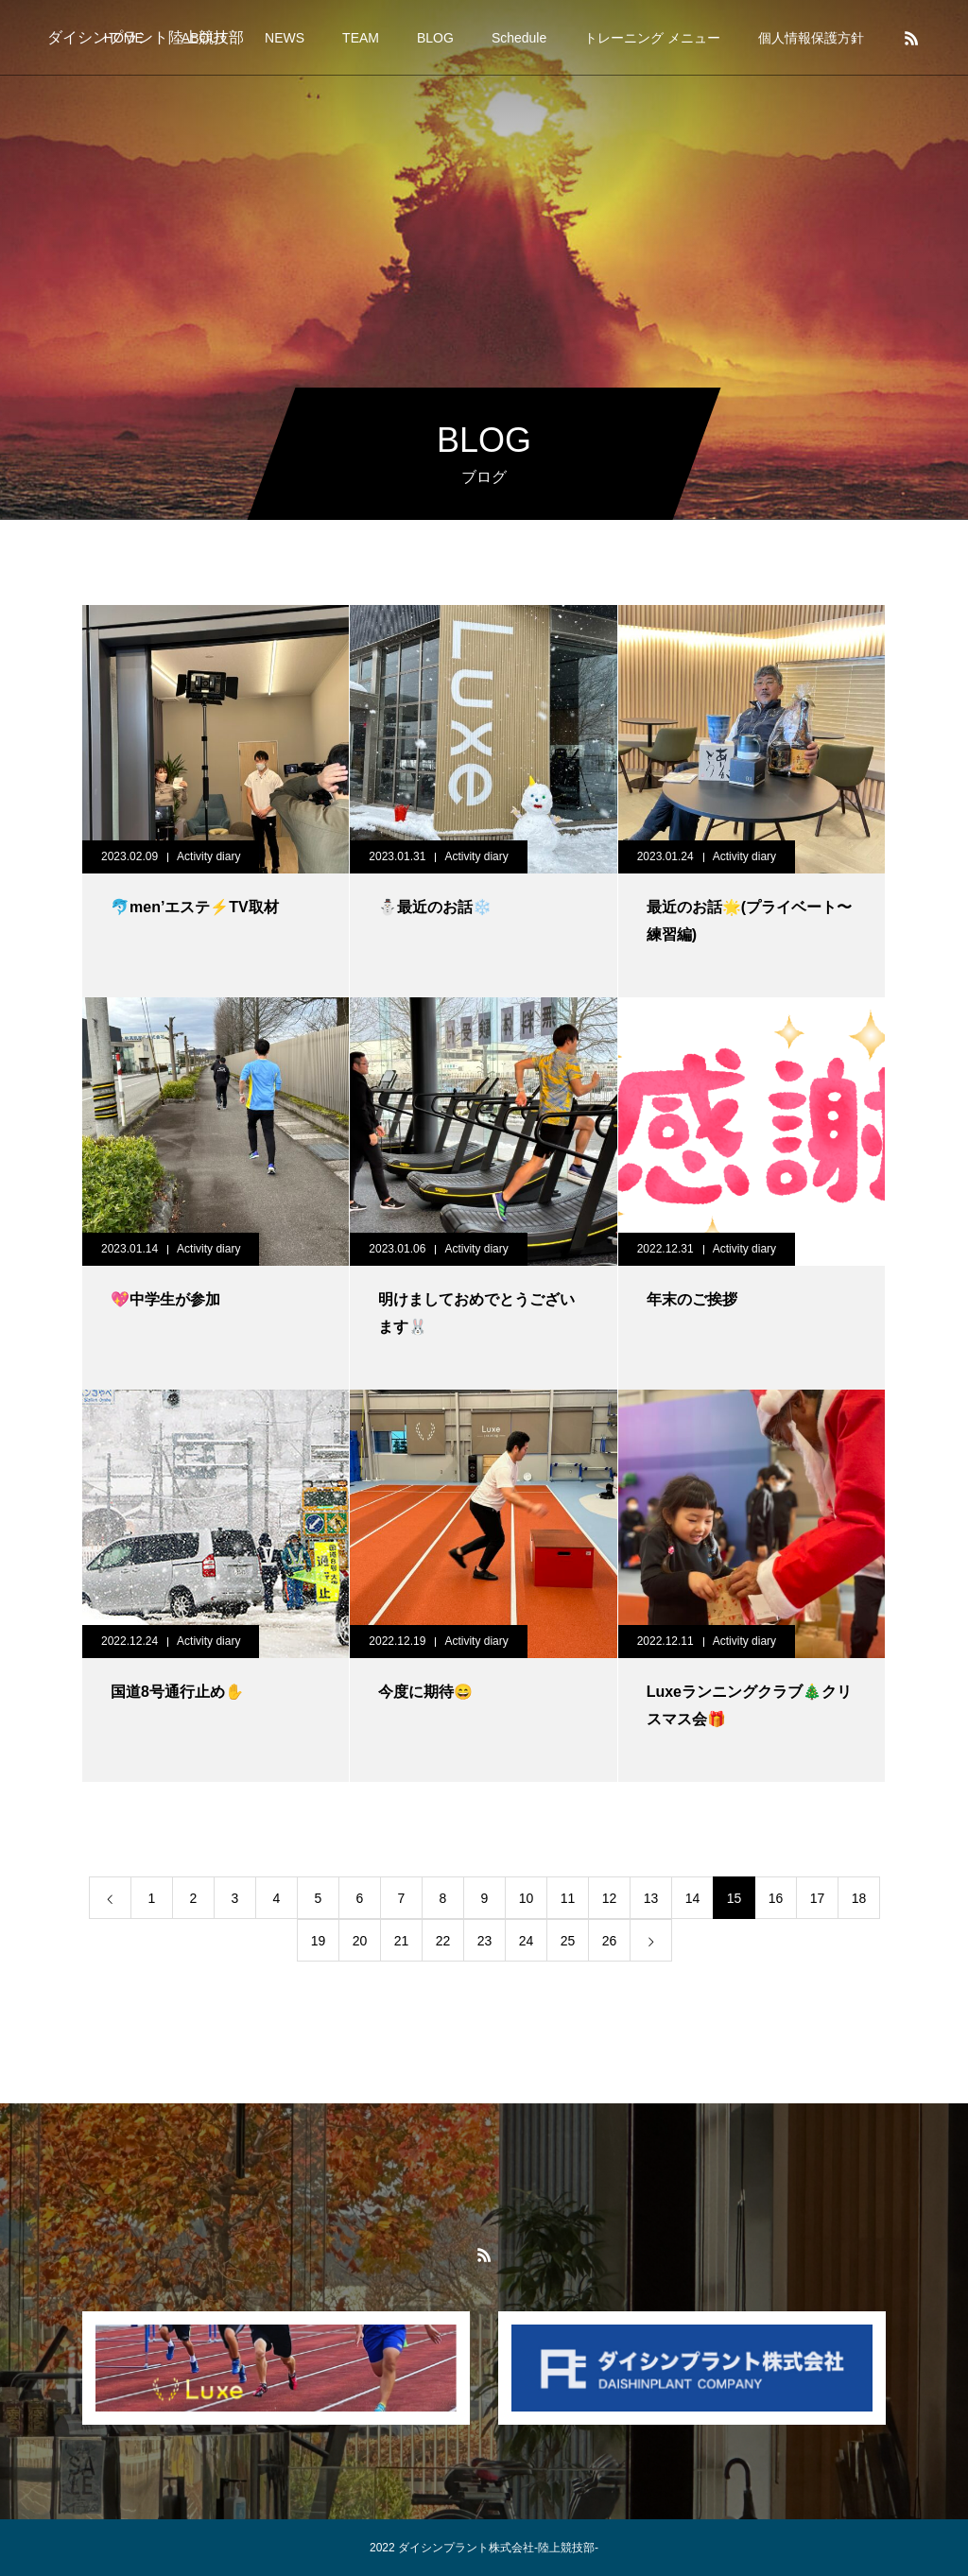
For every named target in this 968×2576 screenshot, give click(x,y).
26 (609, 1940)
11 (568, 1898)
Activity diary (208, 856)
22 (443, 1940)
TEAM (360, 37)
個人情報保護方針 (811, 37)
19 (318, 1940)
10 (526, 1898)
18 (859, 1898)
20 (360, 1940)
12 (609, 1898)
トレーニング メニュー (652, 37)
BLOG (435, 37)
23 (485, 1940)
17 (817, 1898)
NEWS (284, 37)
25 (568, 1940)
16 (776, 1898)
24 (526, 1940)
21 (401, 1940)
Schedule (519, 37)
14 (692, 1898)
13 (651, 1898)
